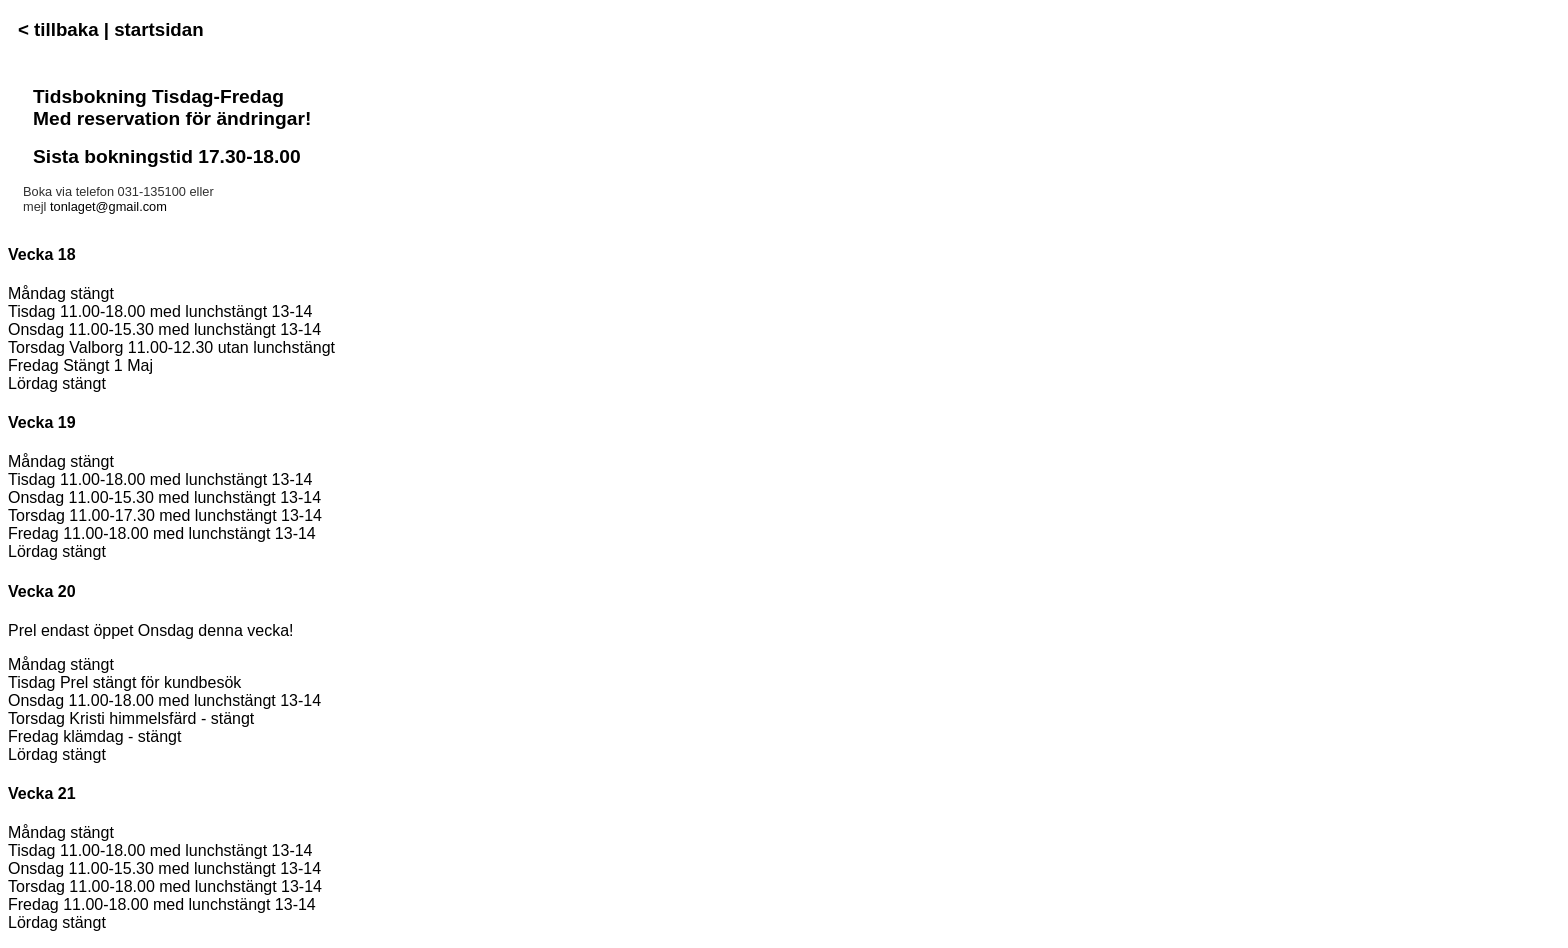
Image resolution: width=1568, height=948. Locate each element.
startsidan (158, 29)
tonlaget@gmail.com (108, 206)
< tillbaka (61, 29)
